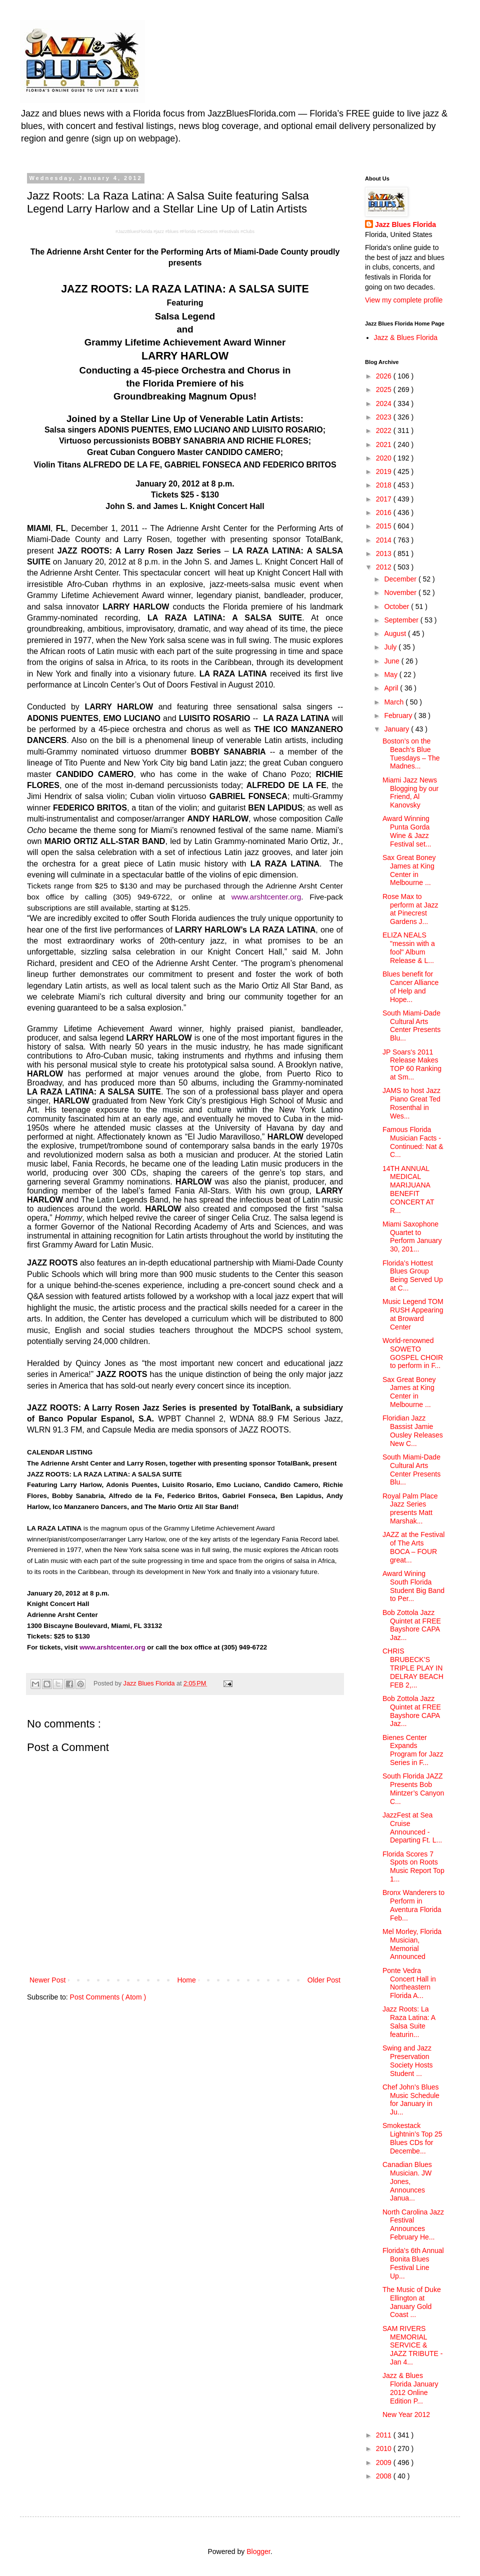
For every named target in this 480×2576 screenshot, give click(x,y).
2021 (385, 444)
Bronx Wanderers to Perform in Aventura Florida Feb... (413, 1905)
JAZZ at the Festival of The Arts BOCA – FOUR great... (413, 1547)
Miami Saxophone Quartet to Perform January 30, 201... (412, 1236)
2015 (385, 526)
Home (186, 1980)
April (392, 688)
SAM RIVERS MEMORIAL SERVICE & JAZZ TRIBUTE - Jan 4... (412, 2345)
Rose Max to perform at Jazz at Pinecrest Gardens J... (410, 909)
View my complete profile (403, 300)
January (397, 729)
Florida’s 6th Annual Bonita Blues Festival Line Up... (413, 2263)
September (402, 620)
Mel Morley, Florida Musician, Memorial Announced (412, 1944)
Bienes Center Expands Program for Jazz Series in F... (413, 1750)
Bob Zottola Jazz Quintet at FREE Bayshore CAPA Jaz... (411, 1625)
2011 (385, 2435)
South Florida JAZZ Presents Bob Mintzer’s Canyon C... (413, 1788)
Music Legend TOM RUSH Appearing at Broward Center (413, 1314)
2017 (385, 499)
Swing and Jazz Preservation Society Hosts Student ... (407, 2060)
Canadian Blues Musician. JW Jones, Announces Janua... (407, 2181)
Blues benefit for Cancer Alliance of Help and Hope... (410, 986)
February (399, 716)
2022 (385, 430)
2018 (385, 485)
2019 (385, 472)
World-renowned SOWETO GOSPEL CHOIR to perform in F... (412, 1353)
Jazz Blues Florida (405, 224)
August (396, 634)
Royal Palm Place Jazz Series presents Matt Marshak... (410, 1508)
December (401, 579)
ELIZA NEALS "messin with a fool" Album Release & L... (408, 947)
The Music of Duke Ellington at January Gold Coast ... (411, 2302)
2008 (385, 2476)
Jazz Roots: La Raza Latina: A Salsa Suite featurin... (408, 2021)
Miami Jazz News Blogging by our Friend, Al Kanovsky (410, 792)
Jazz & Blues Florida (406, 338)
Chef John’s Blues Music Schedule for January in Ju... (411, 2099)
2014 (385, 540)
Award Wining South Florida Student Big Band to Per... (413, 1586)
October (397, 606)
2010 (385, 2448)
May (391, 674)
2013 (385, 554)
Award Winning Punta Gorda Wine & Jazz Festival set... (406, 831)
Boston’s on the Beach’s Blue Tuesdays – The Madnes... (411, 753)
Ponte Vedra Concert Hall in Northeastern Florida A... (409, 1983)
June (392, 661)
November (401, 592)
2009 (385, 2462)
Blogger (258, 2552)
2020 (385, 458)
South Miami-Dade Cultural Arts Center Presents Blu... (411, 1025)
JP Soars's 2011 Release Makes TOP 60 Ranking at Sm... (412, 1064)
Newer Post (48, 1980)
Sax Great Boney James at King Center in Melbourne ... (409, 870)
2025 (385, 390)
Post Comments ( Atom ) (108, 1997)
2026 (385, 376)
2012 (385, 567)
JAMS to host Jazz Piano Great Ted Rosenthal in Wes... (411, 1103)
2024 (385, 404)
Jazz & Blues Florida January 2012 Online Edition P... (410, 2388)
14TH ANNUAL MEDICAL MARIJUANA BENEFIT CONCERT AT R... (408, 1189)
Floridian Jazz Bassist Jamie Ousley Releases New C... (412, 1430)
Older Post (324, 1980)
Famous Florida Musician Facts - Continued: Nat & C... (413, 1142)
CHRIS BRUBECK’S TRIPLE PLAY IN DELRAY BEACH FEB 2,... (413, 1667)
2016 (385, 512)
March (395, 702)
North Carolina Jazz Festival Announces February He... (413, 2224)
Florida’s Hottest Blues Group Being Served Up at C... (412, 1275)
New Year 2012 (406, 2414)
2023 (385, 417)
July (391, 647)
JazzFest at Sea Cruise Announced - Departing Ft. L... (412, 1827)
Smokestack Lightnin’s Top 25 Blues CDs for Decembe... (412, 2138)
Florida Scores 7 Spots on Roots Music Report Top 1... (413, 1866)
